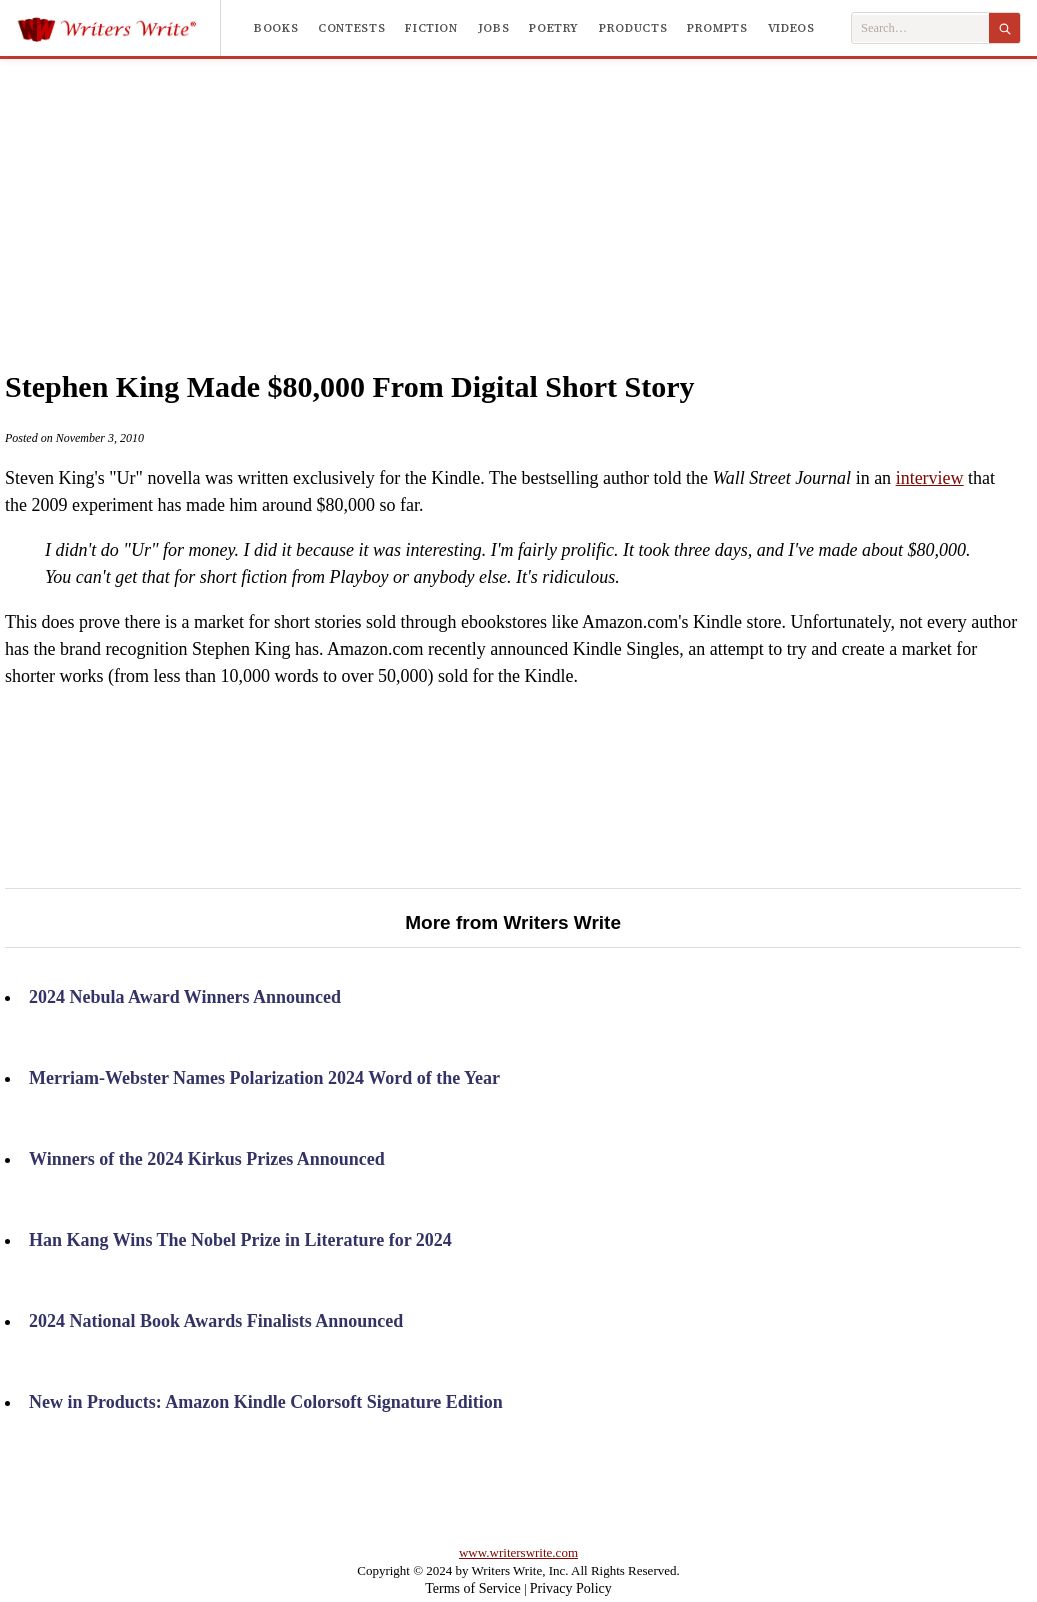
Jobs (494, 28)
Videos (791, 28)
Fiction (431, 28)
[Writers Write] (118, 28)
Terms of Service (472, 1588)
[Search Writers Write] (920, 28)
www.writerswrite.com (518, 1552)
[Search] (1004, 28)
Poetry (554, 28)
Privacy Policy (571, 1588)
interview (930, 478)
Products (633, 28)
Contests (351, 28)
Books (276, 28)
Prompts (717, 28)
